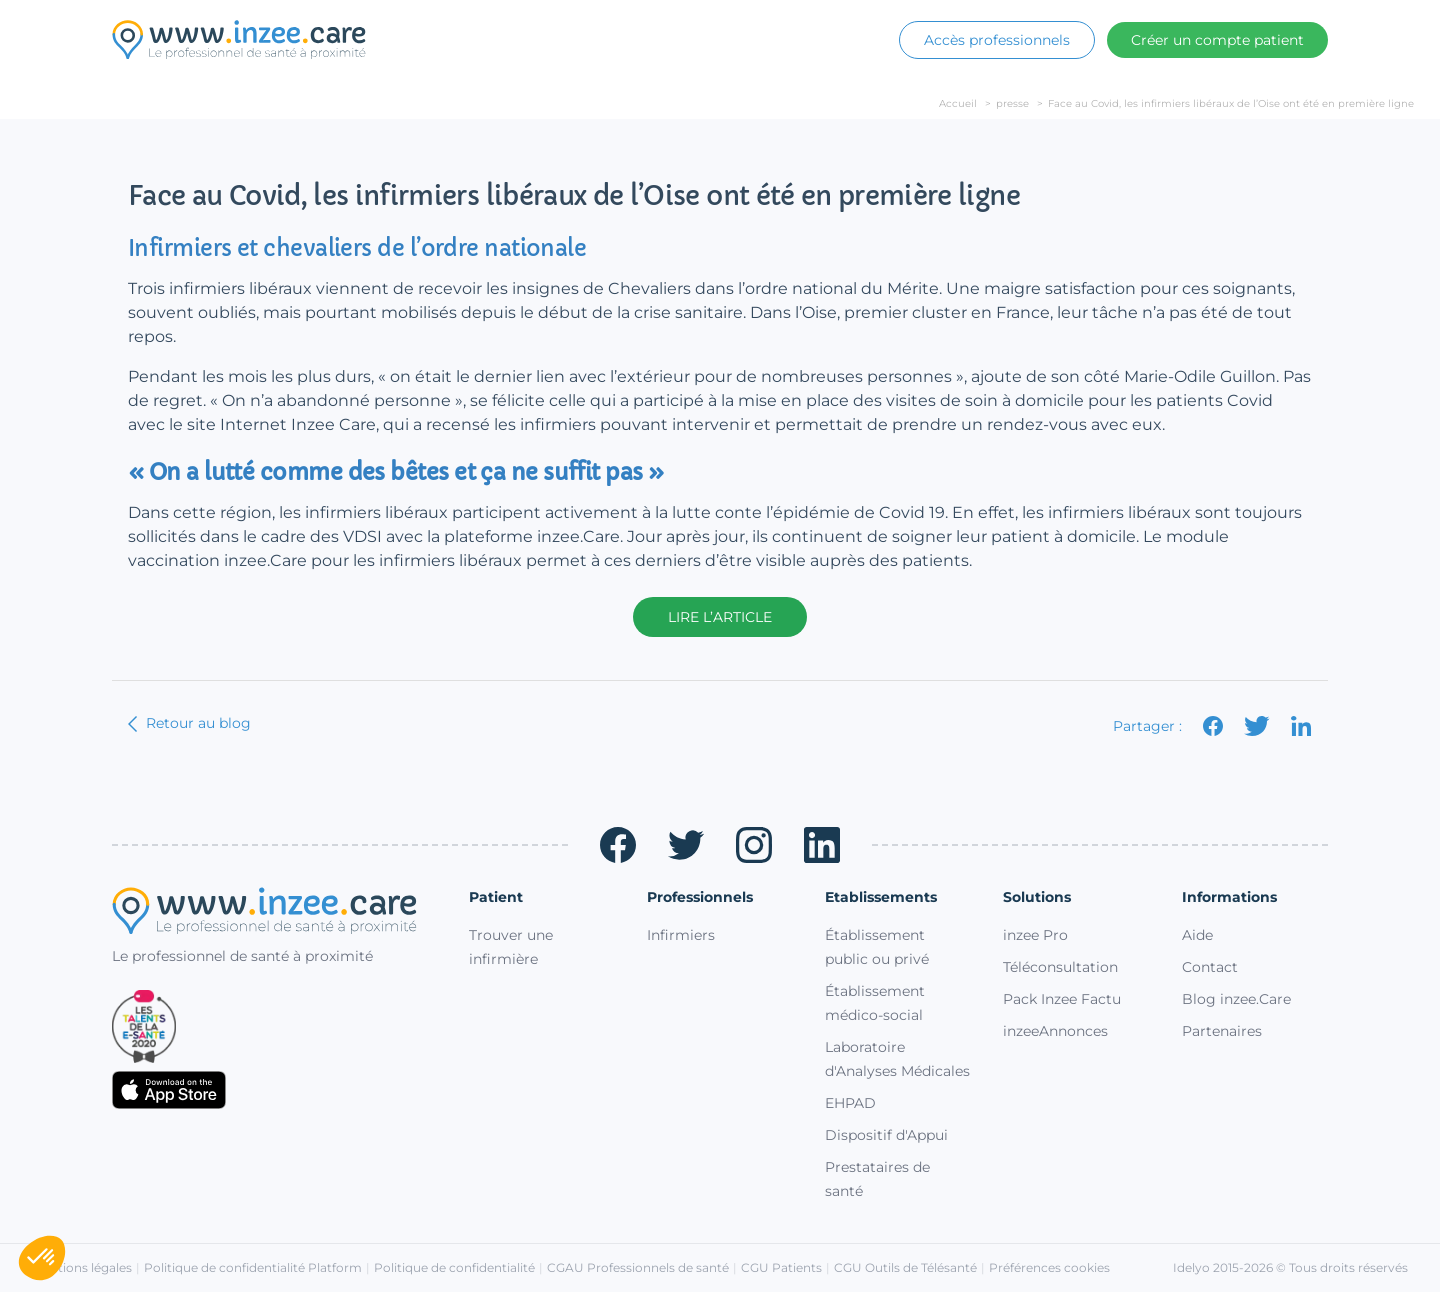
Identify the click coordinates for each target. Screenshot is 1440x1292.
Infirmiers (681, 935)
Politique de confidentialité (454, 1267)
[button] (42, 1258)
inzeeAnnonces (1055, 1031)
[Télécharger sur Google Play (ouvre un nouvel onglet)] (274, 1136)
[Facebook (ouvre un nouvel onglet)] (618, 845)
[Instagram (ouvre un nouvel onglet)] (754, 845)
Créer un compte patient (1217, 40)
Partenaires (1222, 1031)
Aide (1197, 935)
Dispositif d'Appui (886, 1135)
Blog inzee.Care (1236, 999)
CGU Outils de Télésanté (905, 1267)
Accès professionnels (997, 40)
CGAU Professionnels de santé (638, 1267)
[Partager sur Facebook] (1213, 726)
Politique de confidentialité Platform (253, 1267)
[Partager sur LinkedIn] (1301, 726)
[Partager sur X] (1257, 726)
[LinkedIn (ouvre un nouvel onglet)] (822, 845)
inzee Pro (1035, 935)
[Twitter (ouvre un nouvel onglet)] (686, 845)
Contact (1210, 967)
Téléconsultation (1060, 967)
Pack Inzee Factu (1062, 999)
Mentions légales (82, 1267)
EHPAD (850, 1103)
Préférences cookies (1049, 1267)
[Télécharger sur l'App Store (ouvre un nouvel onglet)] (274, 1090)
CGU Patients (781, 1267)
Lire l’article (720, 617)
